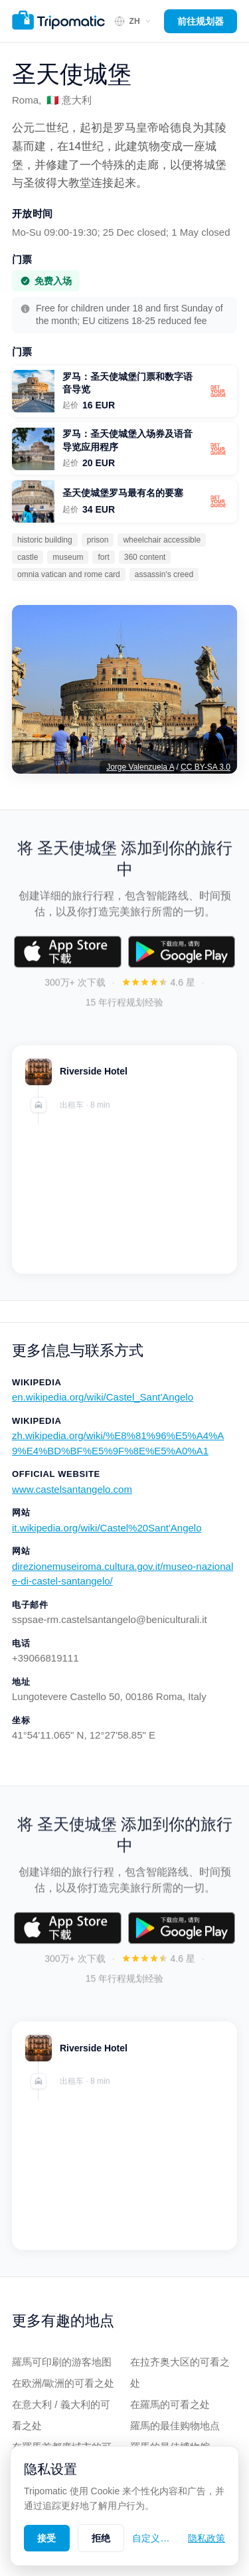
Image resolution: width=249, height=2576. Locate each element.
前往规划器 (200, 21)
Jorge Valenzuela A (140, 767)
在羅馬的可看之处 (170, 2404)
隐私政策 (206, 2538)
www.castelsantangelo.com (72, 1489)
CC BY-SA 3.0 (205, 767)
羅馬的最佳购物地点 (175, 2425)
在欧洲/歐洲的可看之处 (63, 2383)
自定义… (150, 2538)
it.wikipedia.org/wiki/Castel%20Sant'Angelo (107, 1527)
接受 (46, 2538)
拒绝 (101, 2538)
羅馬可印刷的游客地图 (62, 2361)
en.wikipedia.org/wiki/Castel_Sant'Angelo (102, 1397)
